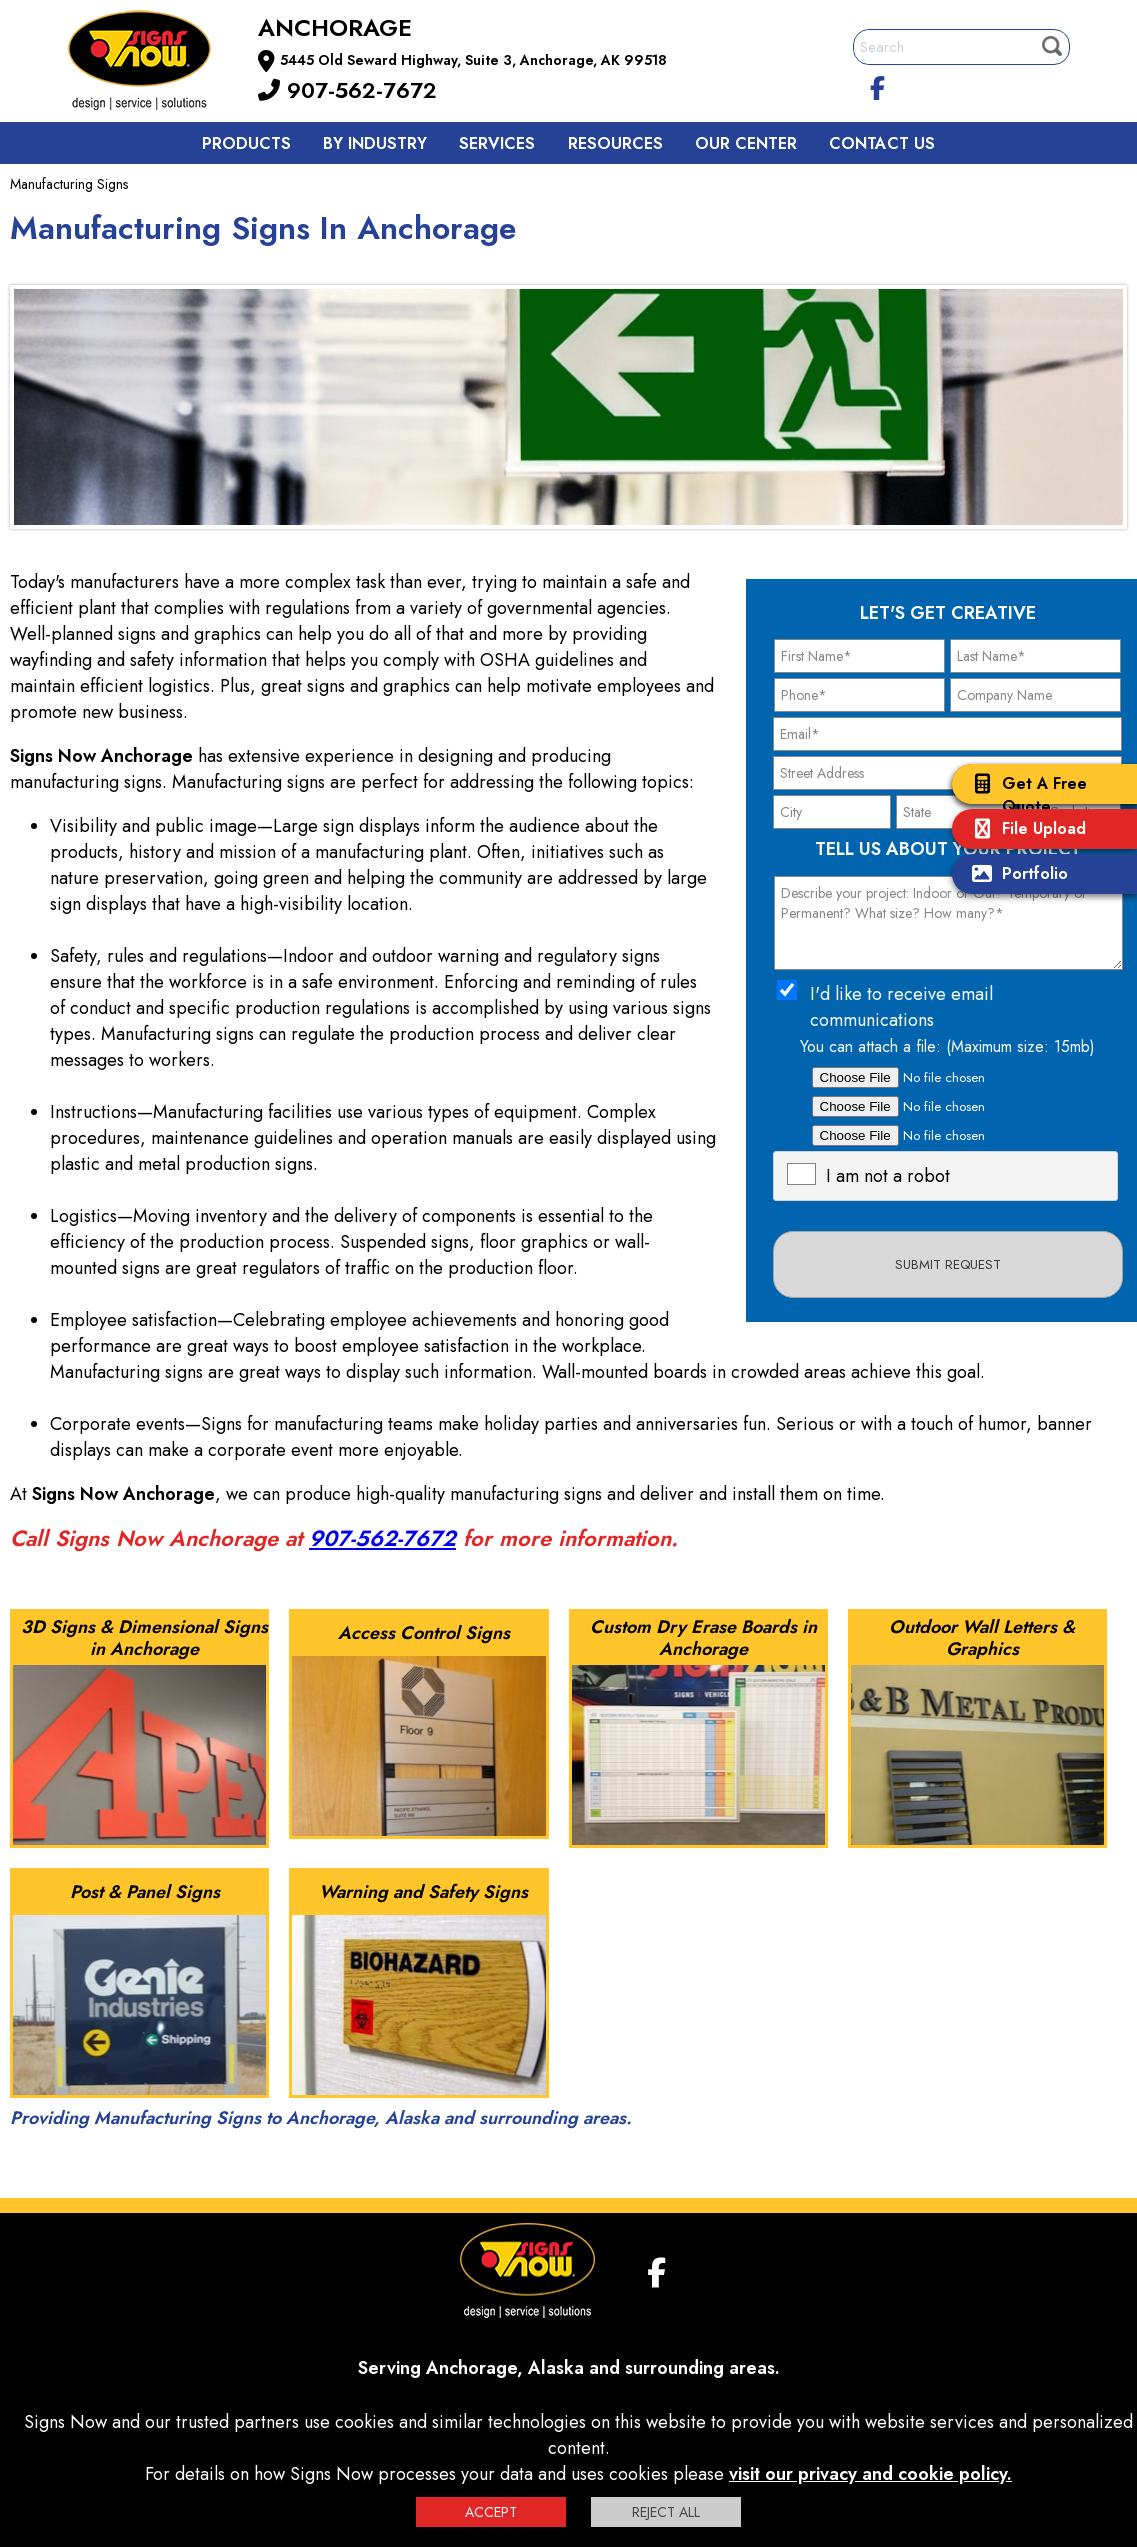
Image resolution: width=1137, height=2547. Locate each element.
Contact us (882, 143)
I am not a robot (888, 1176)
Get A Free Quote (1024, 795)
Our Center (746, 143)
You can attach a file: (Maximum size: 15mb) (947, 1046)
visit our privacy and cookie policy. (870, 2474)
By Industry (375, 143)
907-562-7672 (347, 90)
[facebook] (877, 85)
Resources (615, 143)
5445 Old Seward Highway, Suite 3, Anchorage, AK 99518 (473, 60)
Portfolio (1015, 875)
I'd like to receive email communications (901, 1007)
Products (246, 143)
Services (497, 143)
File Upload (1024, 830)
